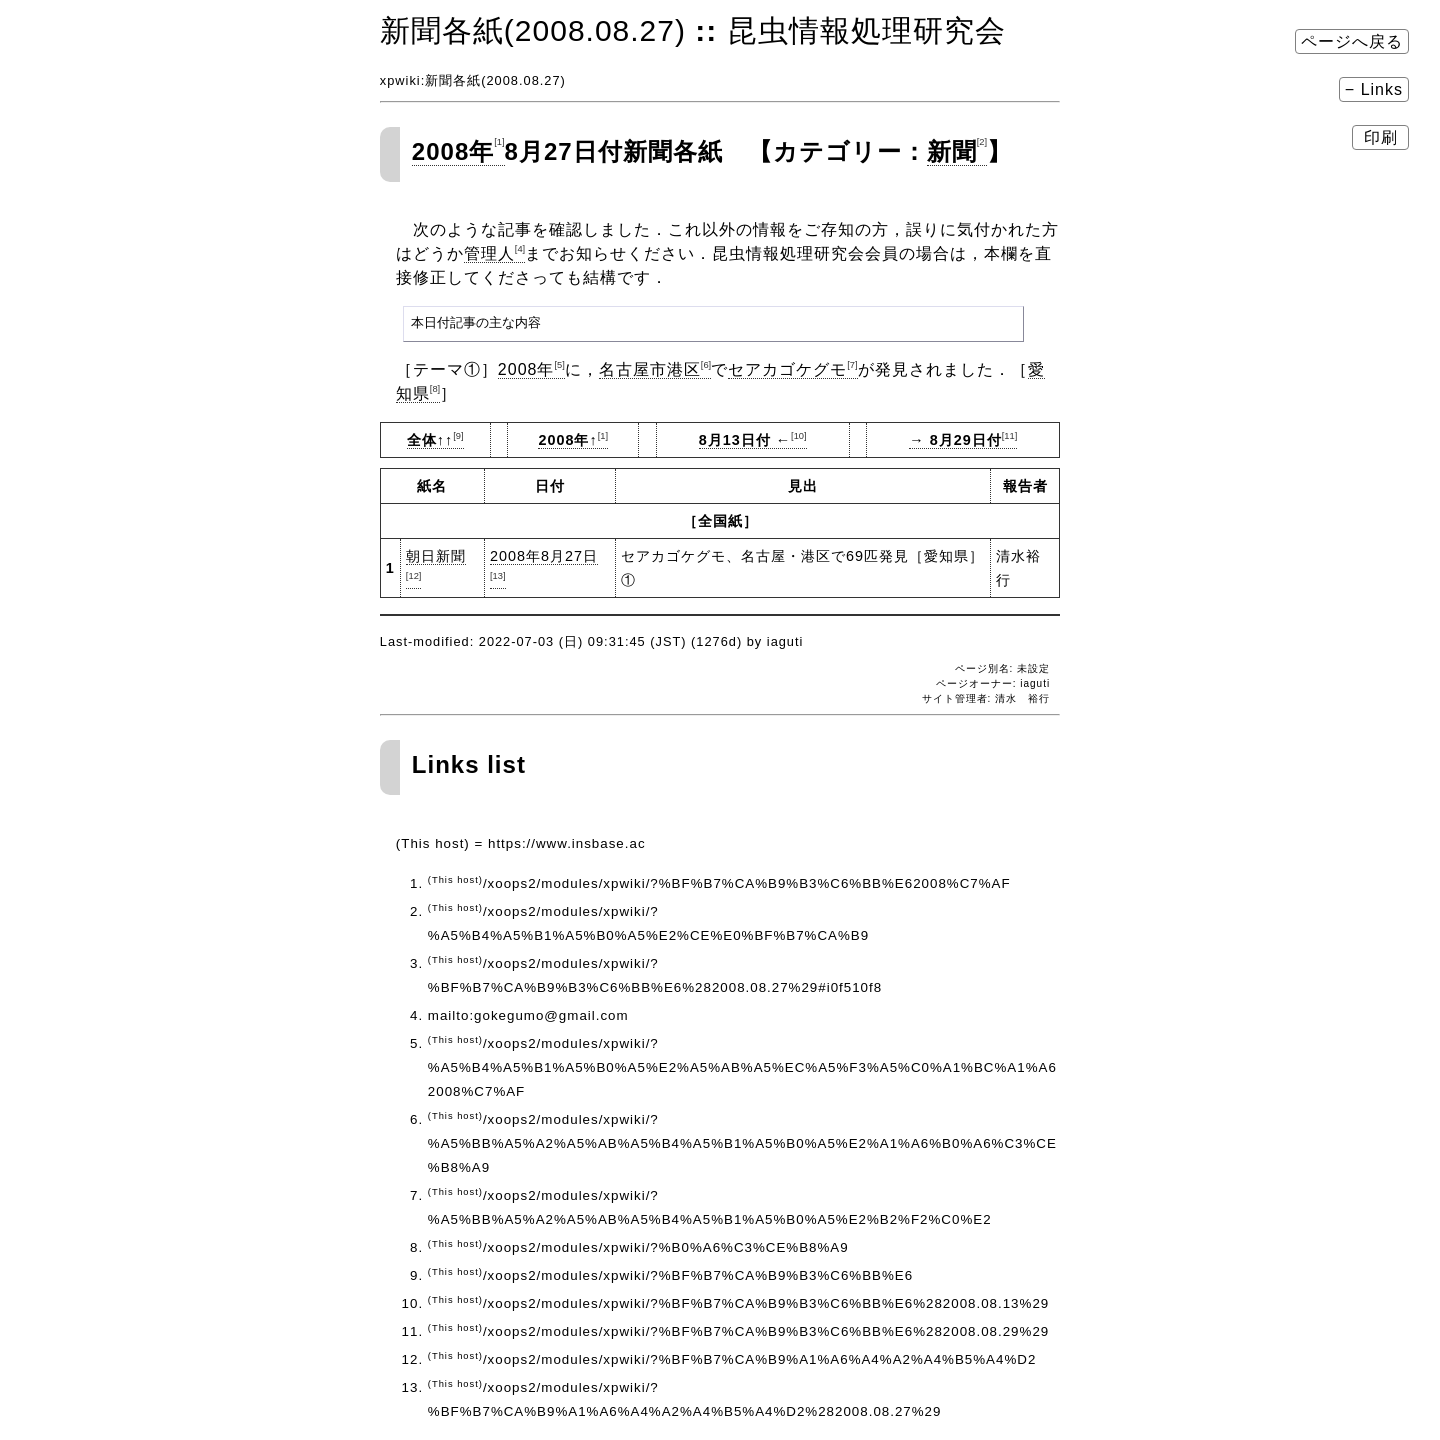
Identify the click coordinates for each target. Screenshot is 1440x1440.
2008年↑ (573, 440)
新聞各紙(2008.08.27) (533, 30)
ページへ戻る (1352, 41)
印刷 (1380, 137)
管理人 (494, 253)
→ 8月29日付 (963, 440)
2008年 (458, 151)
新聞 (957, 151)
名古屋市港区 (655, 369)
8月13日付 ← (753, 440)
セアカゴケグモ (792, 369)
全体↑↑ (435, 440)
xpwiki (400, 80)
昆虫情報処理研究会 (866, 30)
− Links (1374, 89)
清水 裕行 (1022, 698)
